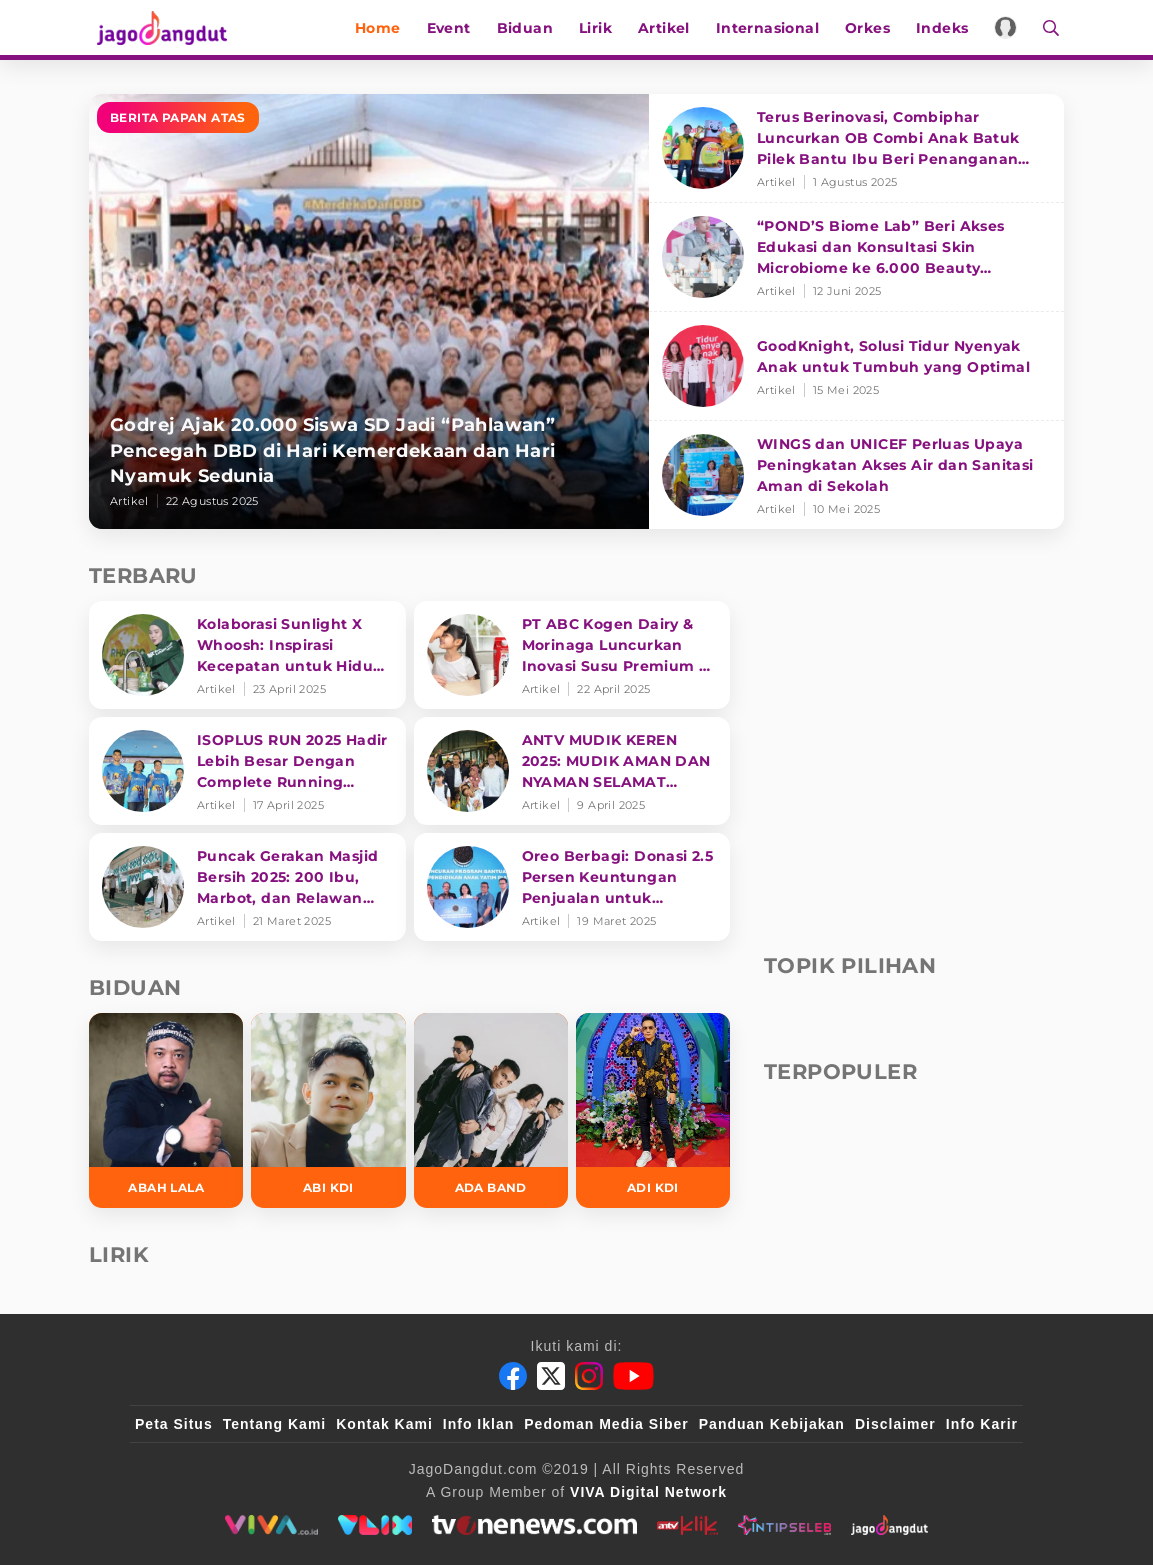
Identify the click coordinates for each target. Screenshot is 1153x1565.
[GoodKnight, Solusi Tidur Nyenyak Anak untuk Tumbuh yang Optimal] (856, 366)
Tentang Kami (275, 1424)
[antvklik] (687, 1525)
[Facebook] (513, 1376)
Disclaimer (895, 1424)
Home (383, 28)
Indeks (947, 28)
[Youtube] (633, 1376)
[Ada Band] (491, 1110)
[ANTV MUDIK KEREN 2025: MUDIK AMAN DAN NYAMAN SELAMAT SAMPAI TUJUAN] (572, 771)
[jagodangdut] (889, 1525)
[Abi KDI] (328, 1110)
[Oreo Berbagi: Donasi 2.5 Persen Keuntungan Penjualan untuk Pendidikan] (572, 887)
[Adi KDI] (653, 1110)
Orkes (872, 28)
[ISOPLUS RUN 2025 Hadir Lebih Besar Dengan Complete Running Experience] (247, 771)
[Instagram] (589, 1376)
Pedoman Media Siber (606, 1424)
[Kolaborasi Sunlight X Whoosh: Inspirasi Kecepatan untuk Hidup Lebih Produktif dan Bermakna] (247, 655)
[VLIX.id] (375, 1525)
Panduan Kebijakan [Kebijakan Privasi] (772, 1424)
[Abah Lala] (166, 1110)
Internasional (771, 28)
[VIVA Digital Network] (648, 1492)
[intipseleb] (784, 1525)
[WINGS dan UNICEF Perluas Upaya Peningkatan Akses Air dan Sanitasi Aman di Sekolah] (856, 475)
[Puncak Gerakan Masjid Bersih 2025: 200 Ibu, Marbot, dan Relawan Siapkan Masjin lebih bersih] (247, 887)
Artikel (669, 28)
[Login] (1010, 27)
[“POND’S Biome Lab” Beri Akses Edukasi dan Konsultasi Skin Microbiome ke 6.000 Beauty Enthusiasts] (856, 257)
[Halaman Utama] (161, 27)
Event (453, 28)
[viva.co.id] (271, 1525)
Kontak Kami (384, 1424)
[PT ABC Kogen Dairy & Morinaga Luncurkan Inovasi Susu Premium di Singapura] (572, 655)
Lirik (600, 28)
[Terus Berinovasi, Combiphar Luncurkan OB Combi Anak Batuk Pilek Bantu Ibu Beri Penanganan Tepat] (856, 148)
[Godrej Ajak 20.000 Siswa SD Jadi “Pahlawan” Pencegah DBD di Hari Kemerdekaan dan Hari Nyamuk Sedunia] (369, 311)
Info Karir (982, 1424)
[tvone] (534, 1525)
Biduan (529, 28)
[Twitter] (551, 1376)
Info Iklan (478, 1424)
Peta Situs (174, 1424)
